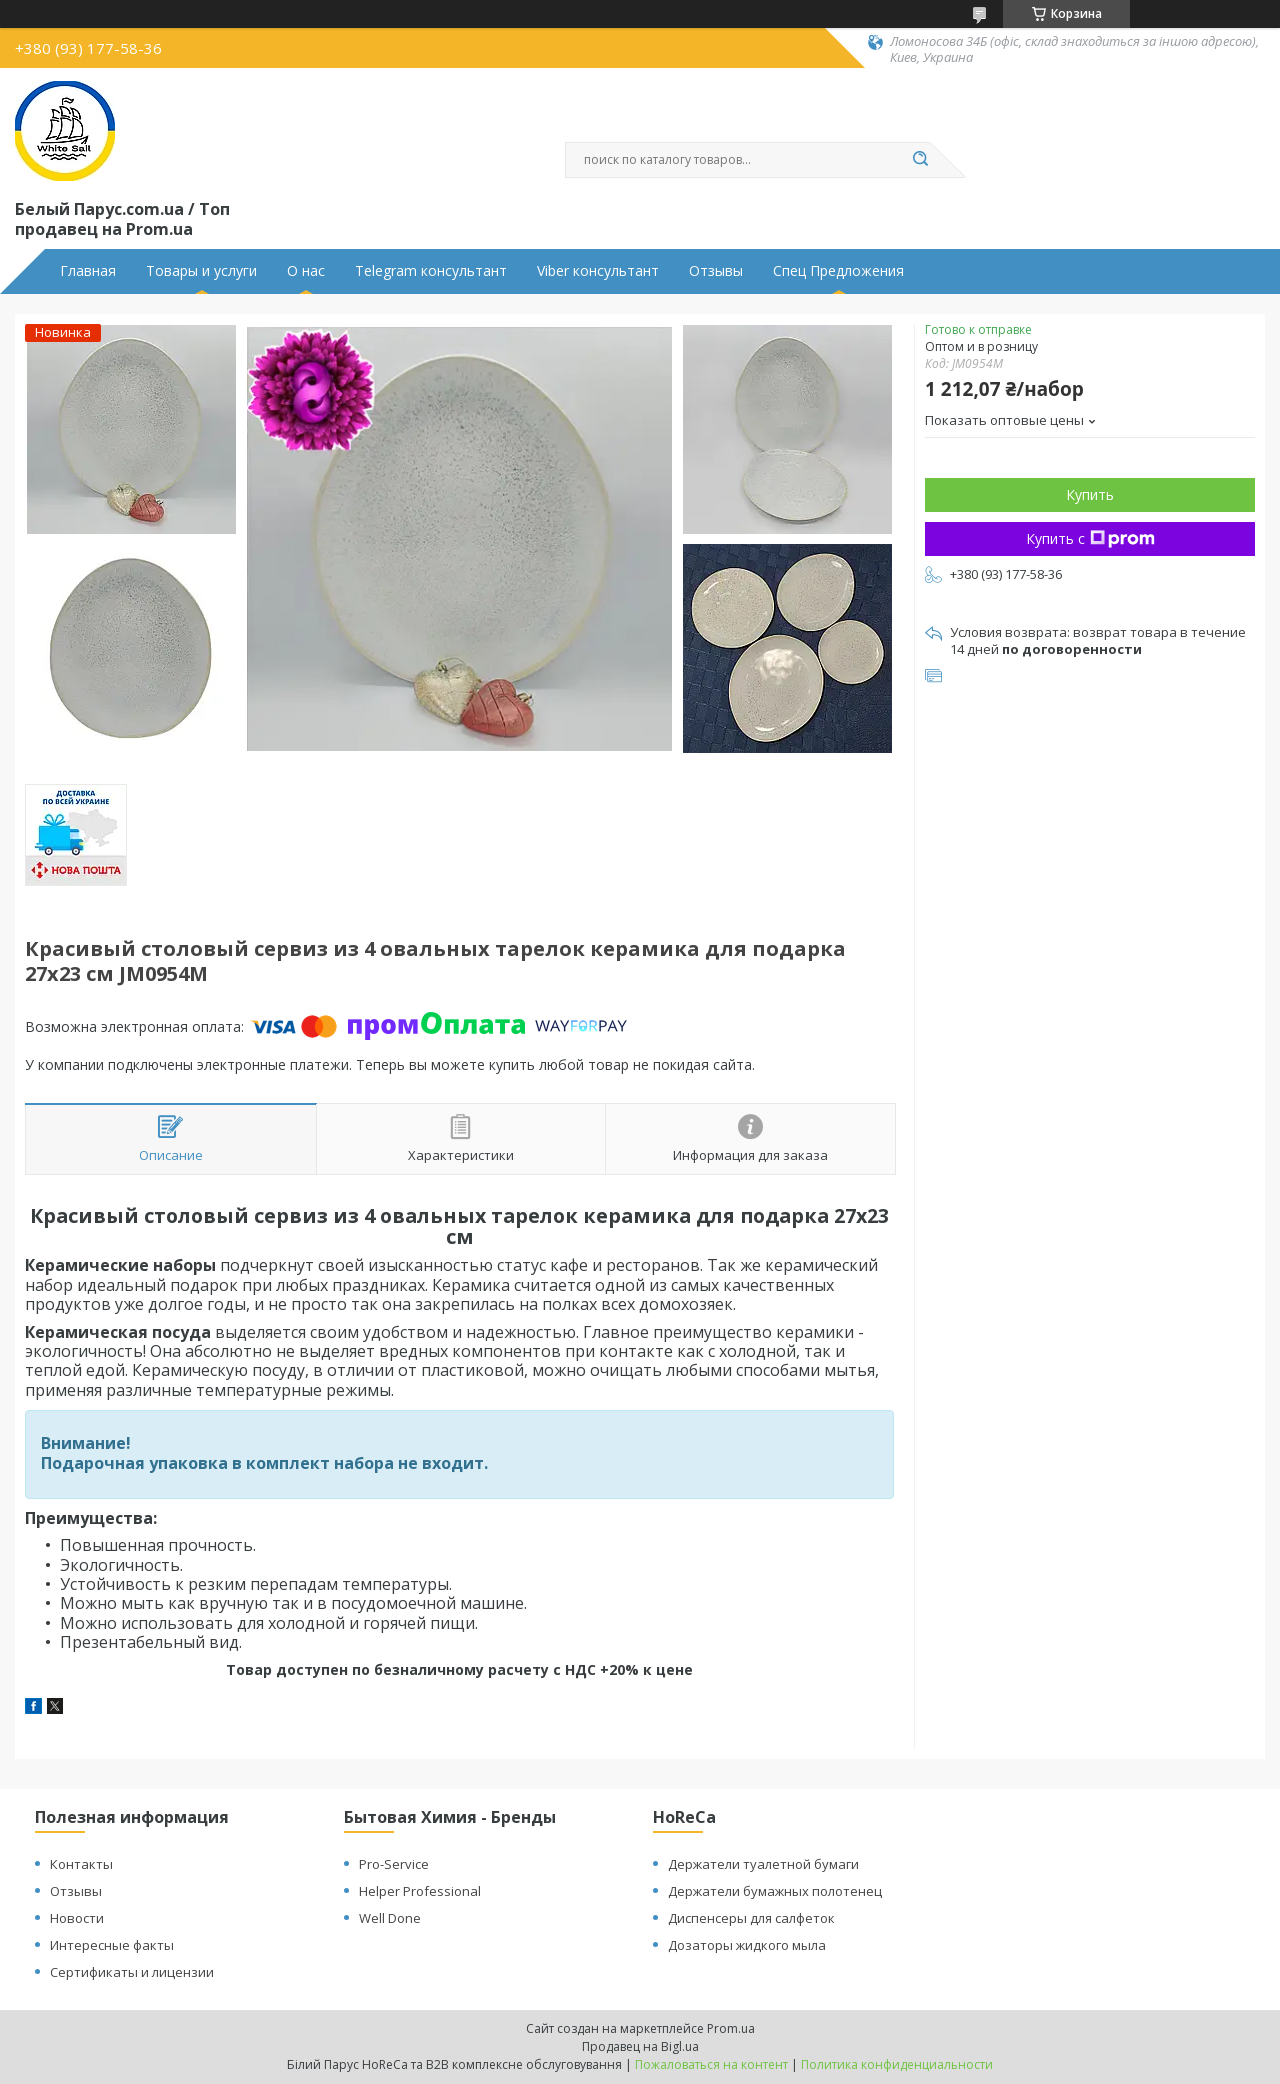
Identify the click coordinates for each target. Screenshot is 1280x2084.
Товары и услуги (201, 271)
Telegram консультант (431, 271)
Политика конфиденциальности (897, 2064)
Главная (88, 271)
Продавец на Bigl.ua (640, 2046)
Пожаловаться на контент (711, 2064)
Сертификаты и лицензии (132, 1972)
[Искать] (920, 160)
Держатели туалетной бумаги (763, 1864)
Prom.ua (731, 2028)
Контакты (81, 1864)
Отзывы (716, 271)
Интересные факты (112, 1945)
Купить (1090, 494)
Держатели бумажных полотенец (775, 1891)
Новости (77, 1918)
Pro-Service (394, 1864)
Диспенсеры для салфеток (751, 1918)
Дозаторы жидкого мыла (747, 1945)
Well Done (390, 1918)
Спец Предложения (838, 271)
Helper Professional (420, 1891)
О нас (306, 271)
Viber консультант (598, 271)
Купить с (1090, 538)
